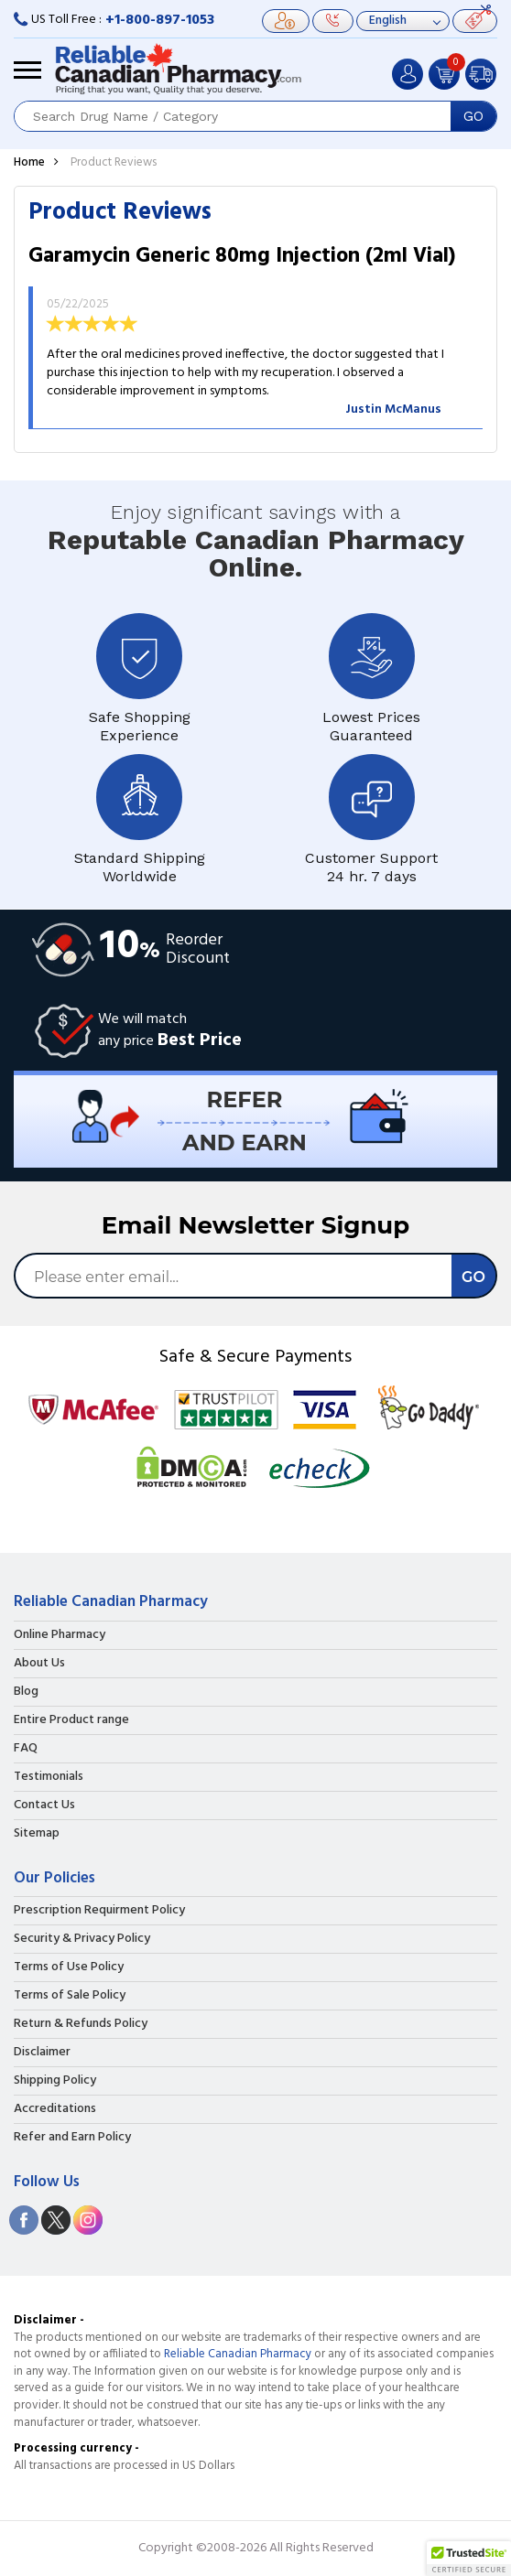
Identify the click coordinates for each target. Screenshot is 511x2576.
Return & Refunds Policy (80, 2024)
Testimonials (48, 1777)
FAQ (26, 1749)
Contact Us (44, 1805)
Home (29, 162)
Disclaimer (42, 2052)
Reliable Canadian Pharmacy (237, 2354)
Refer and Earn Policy (72, 2138)
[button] (469, 2558)
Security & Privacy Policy (82, 1939)
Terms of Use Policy (69, 1967)
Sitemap (37, 1834)
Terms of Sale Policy (69, 1996)
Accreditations (55, 2109)
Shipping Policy (55, 2081)
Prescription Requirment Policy (99, 1911)
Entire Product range (71, 1720)
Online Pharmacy (59, 1635)
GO (473, 116)
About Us (39, 1663)
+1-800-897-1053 (159, 20)
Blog (26, 1692)
